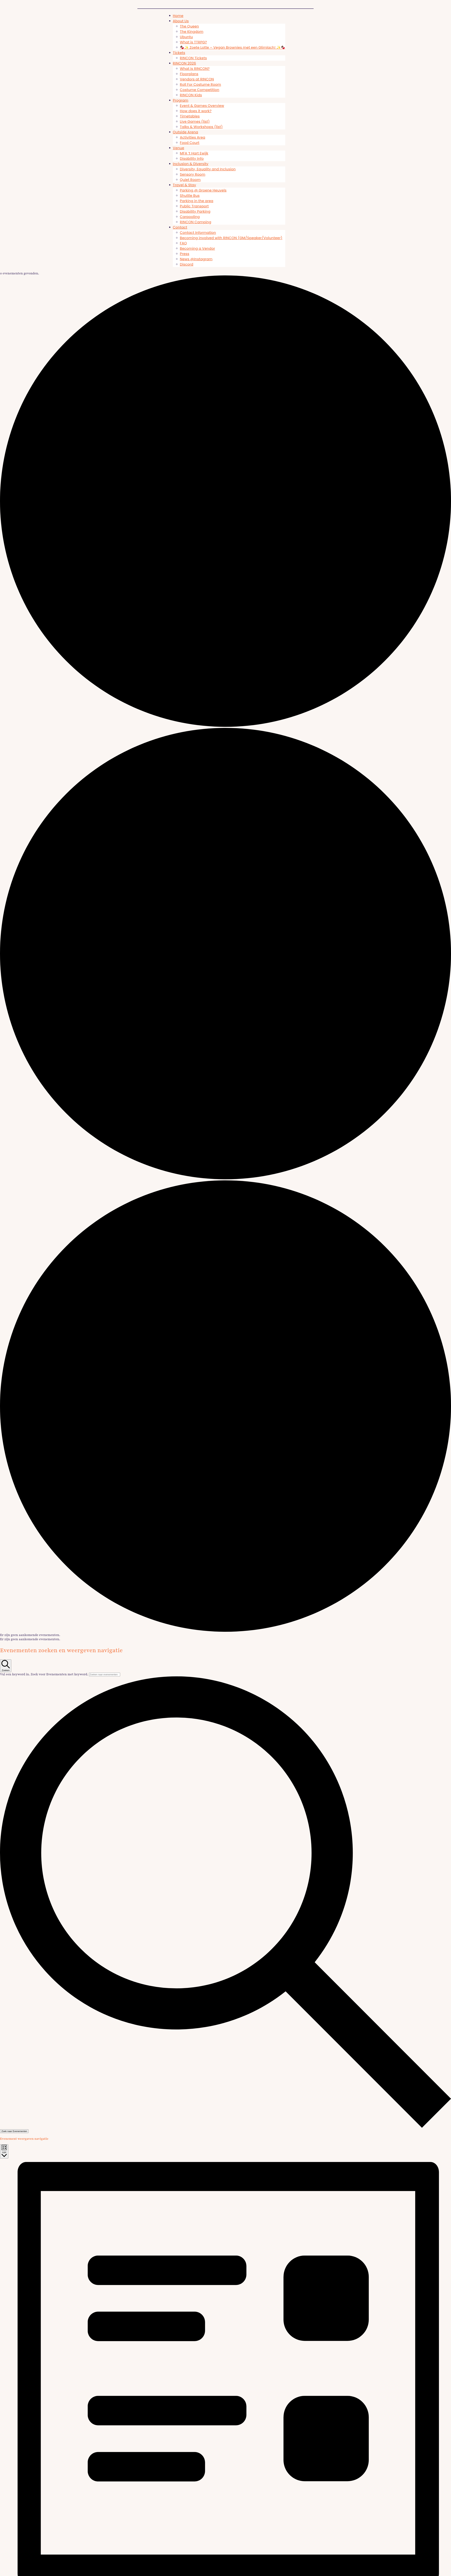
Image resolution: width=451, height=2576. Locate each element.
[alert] (225, 1635)
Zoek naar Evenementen (14, 2131)
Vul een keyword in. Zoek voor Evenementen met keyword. (44, 1674)
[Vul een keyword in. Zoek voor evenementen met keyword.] (104, 1674)
